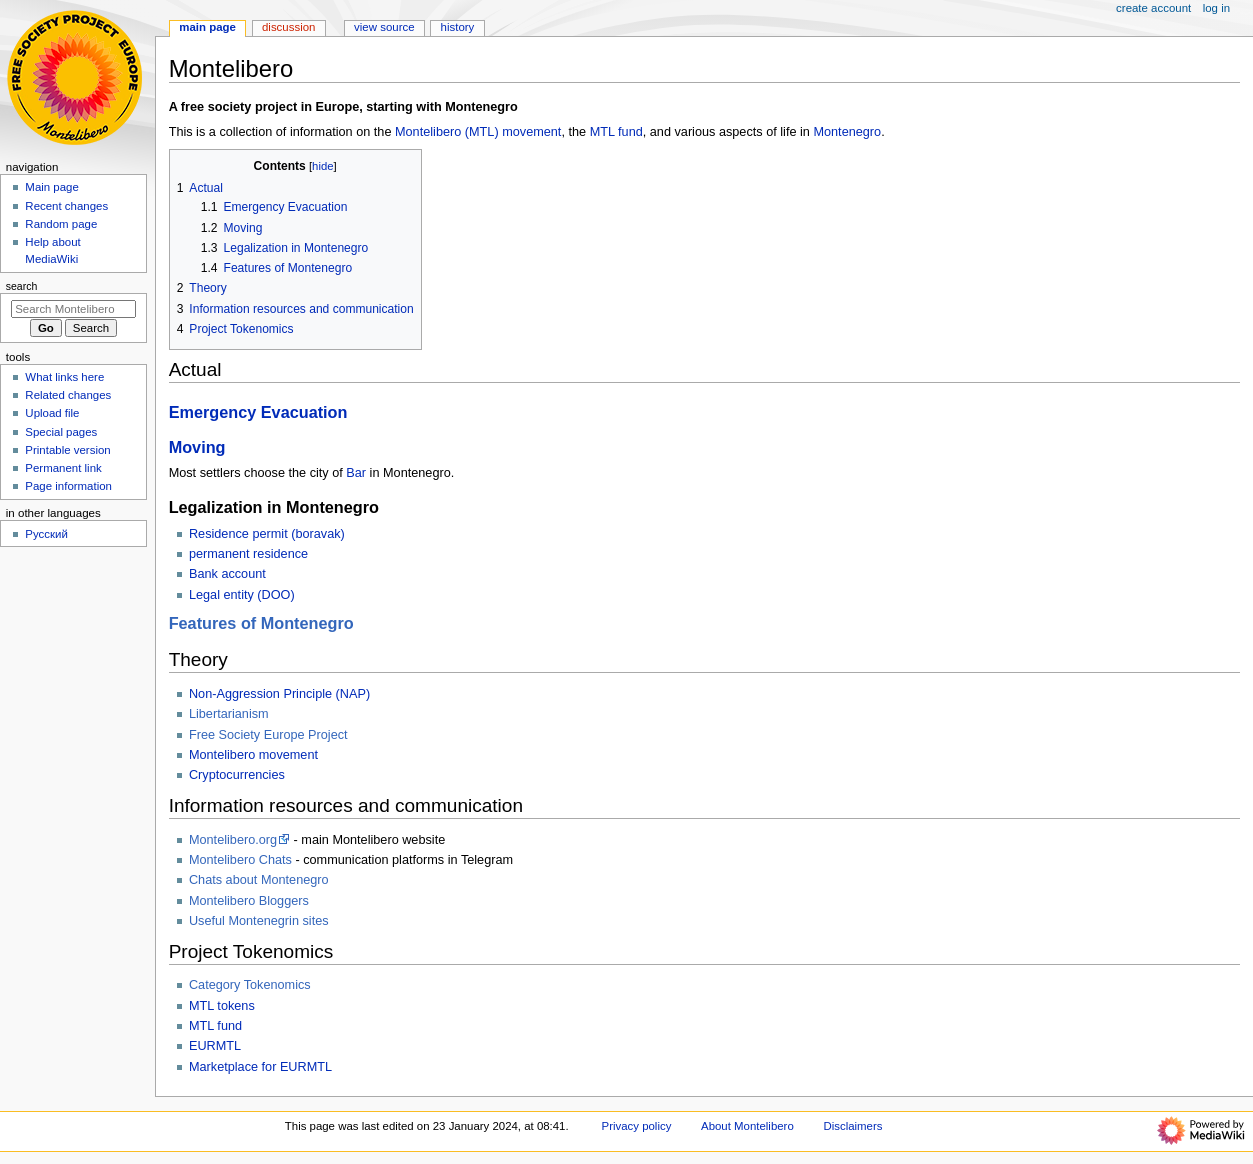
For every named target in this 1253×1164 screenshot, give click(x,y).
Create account (1153, 8)
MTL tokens (222, 1006)
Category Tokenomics (250, 985)
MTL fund (616, 132)
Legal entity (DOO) (242, 595)
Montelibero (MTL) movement (478, 132)
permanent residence (248, 554)
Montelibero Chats (240, 860)
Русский (46, 534)
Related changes (68, 395)
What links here (64, 377)
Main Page (207, 27)
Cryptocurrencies (237, 775)
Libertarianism (229, 714)
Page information (68, 486)
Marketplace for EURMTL (260, 1067)
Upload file (52, 413)
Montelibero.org (233, 840)
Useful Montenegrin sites (259, 921)
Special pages (61, 432)
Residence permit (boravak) (267, 534)
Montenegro (847, 132)
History (458, 27)
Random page (61, 224)
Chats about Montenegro (259, 880)
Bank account (227, 574)
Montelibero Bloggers (249, 901)
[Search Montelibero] (73, 309)
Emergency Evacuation (258, 412)
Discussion (288, 27)
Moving (197, 447)
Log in (1216, 8)
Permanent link (63, 468)
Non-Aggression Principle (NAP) (279, 694)
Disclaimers (852, 1126)
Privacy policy (637, 1126)
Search (22, 286)
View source (384, 27)
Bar (356, 473)
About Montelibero (747, 1126)
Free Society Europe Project (268, 735)
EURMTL (215, 1046)
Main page (52, 187)
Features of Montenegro (261, 623)
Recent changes (66, 206)
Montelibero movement (253, 755)
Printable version (67, 450)
